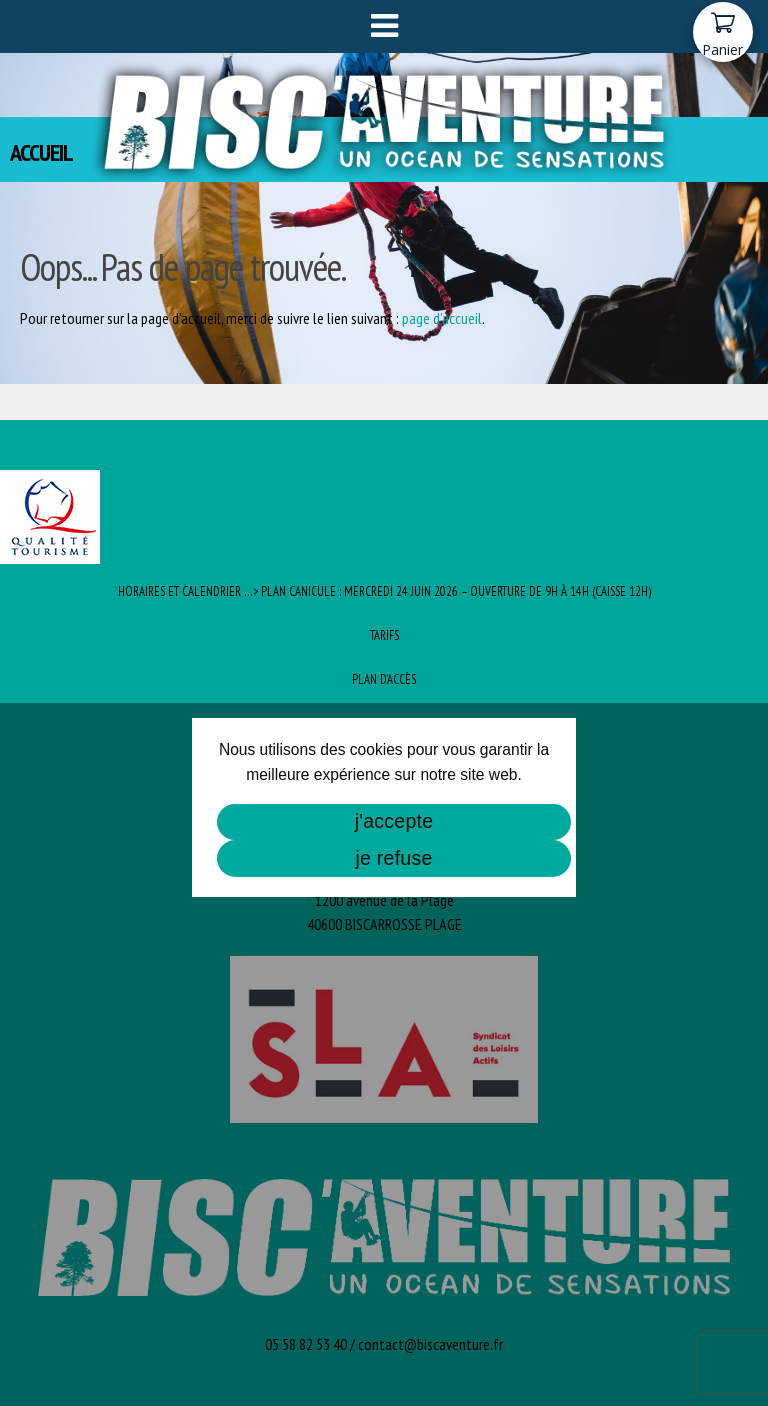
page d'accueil (442, 318)
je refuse (393, 858)
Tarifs (384, 635)
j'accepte (394, 821)
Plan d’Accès (384, 679)
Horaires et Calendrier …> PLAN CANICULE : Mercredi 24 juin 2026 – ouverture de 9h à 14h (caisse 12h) (384, 591)
